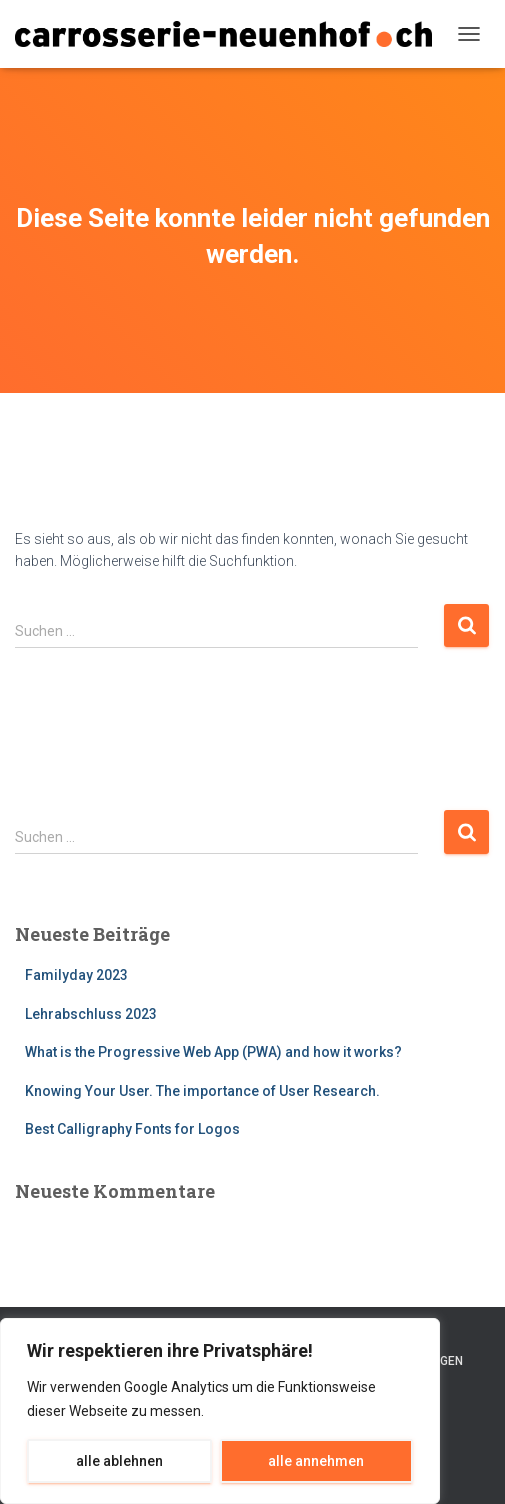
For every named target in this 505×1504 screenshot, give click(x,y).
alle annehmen (316, 1461)
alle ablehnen (119, 1461)
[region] (220, 1411)
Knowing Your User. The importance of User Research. (202, 1091)
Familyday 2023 (76, 975)
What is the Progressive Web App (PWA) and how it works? (213, 1052)
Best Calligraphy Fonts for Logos (132, 1129)
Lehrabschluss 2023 (91, 1014)
